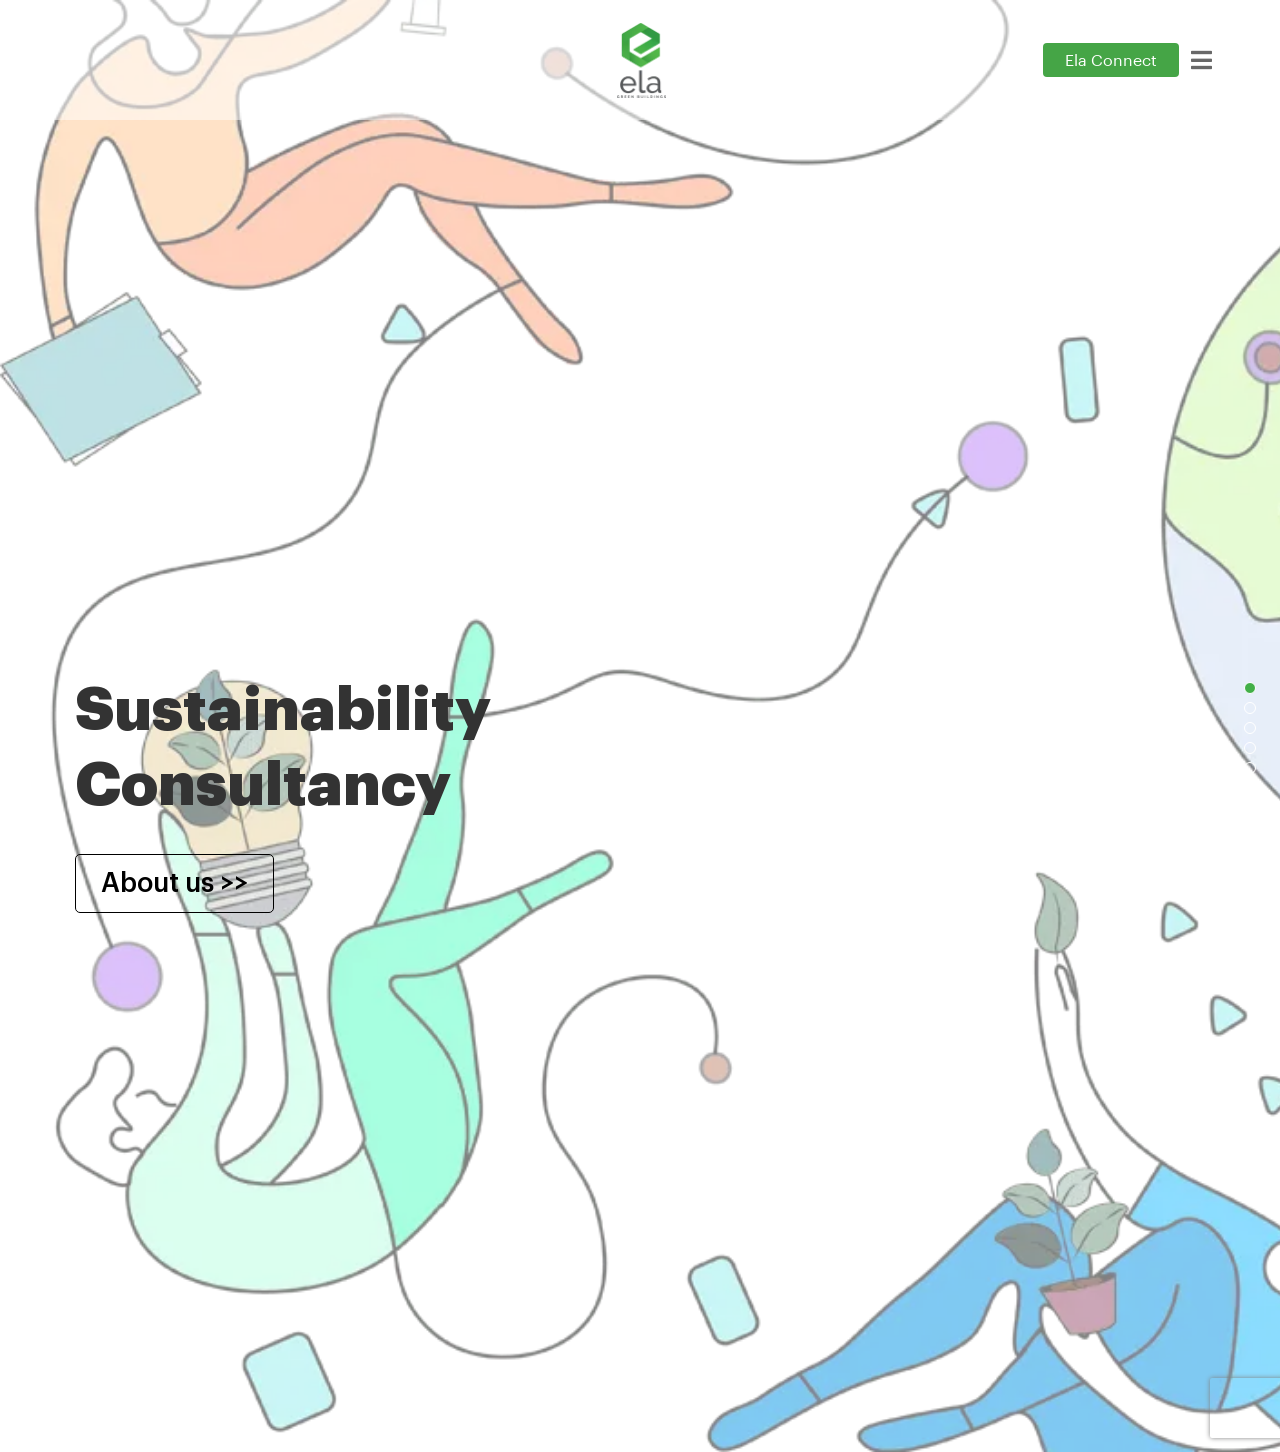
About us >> (174, 883)
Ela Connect (1111, 61)
